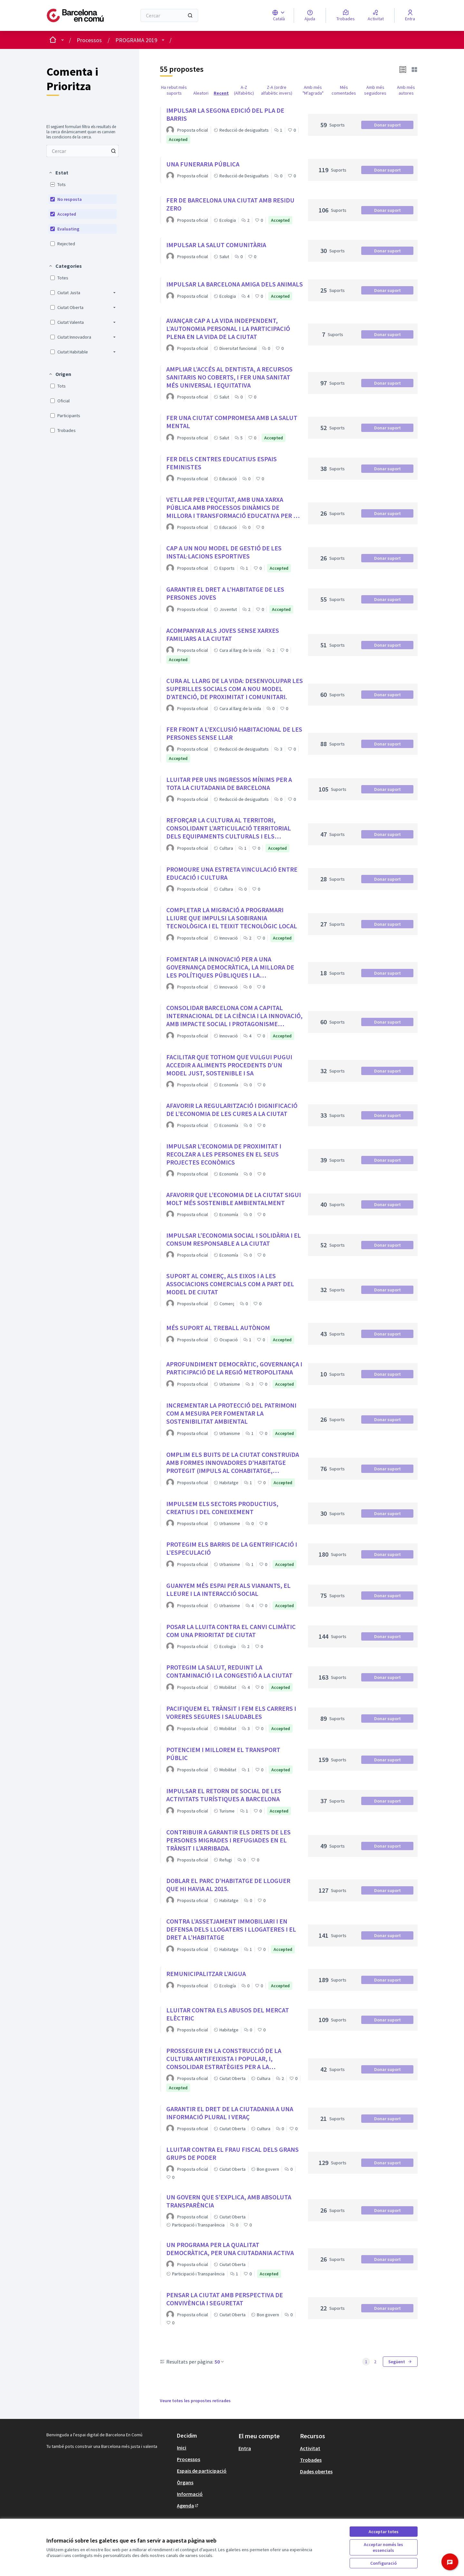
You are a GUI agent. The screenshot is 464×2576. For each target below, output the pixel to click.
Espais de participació (202, 2471)
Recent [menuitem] (221, 93)
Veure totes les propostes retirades (195, 2400)
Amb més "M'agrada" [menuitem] (313, 90)
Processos (89, 40)
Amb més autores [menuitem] (406, 90)
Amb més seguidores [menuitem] (375, 90)
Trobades (311, 2460)
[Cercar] (169, 15)
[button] (58, 172)
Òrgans (185, 2482)
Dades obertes (316, 2471)
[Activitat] (375, 15)
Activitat (310, 2448)
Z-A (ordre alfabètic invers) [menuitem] (276, 90)
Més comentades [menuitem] (344, 90)
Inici (181, 2447)
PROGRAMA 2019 (136, 40)
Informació (190, 2494)
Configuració (383, 2563)
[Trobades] (345, 15)
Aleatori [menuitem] (200, 93)
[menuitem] (82, 151)
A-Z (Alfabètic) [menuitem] (244, 90)
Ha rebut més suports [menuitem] (174, 90)
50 (220, 2361)
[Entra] (410, 15)
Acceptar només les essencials (383, 2547)
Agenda (188, 2505)
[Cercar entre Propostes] (82, 151)
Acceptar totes (384, 2531)
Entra (244, 2448)
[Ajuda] (310, 15)
